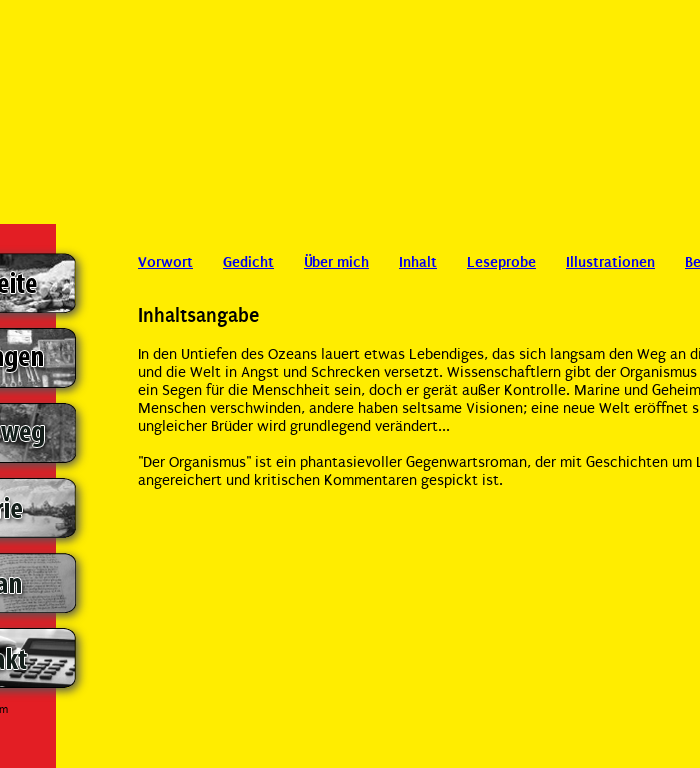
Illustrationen (610, 262)
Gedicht (248, 262)
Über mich (336, 262)
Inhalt (418, 262)
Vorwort (165, 262)
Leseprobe (501, 262)
